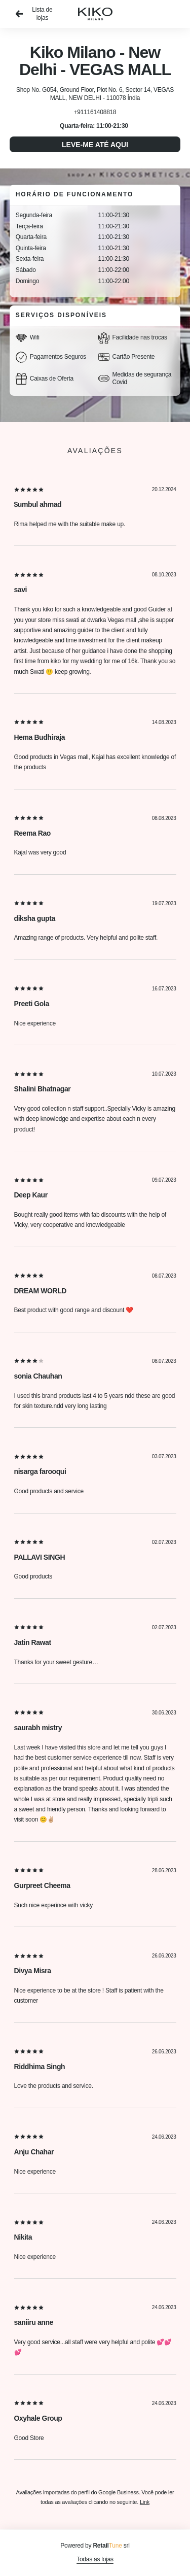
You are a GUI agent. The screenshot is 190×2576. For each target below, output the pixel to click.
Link (144, 2502)
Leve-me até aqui (95, 145)
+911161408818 (95, 112)
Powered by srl (94, 2545)
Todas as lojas (95, 2559)
